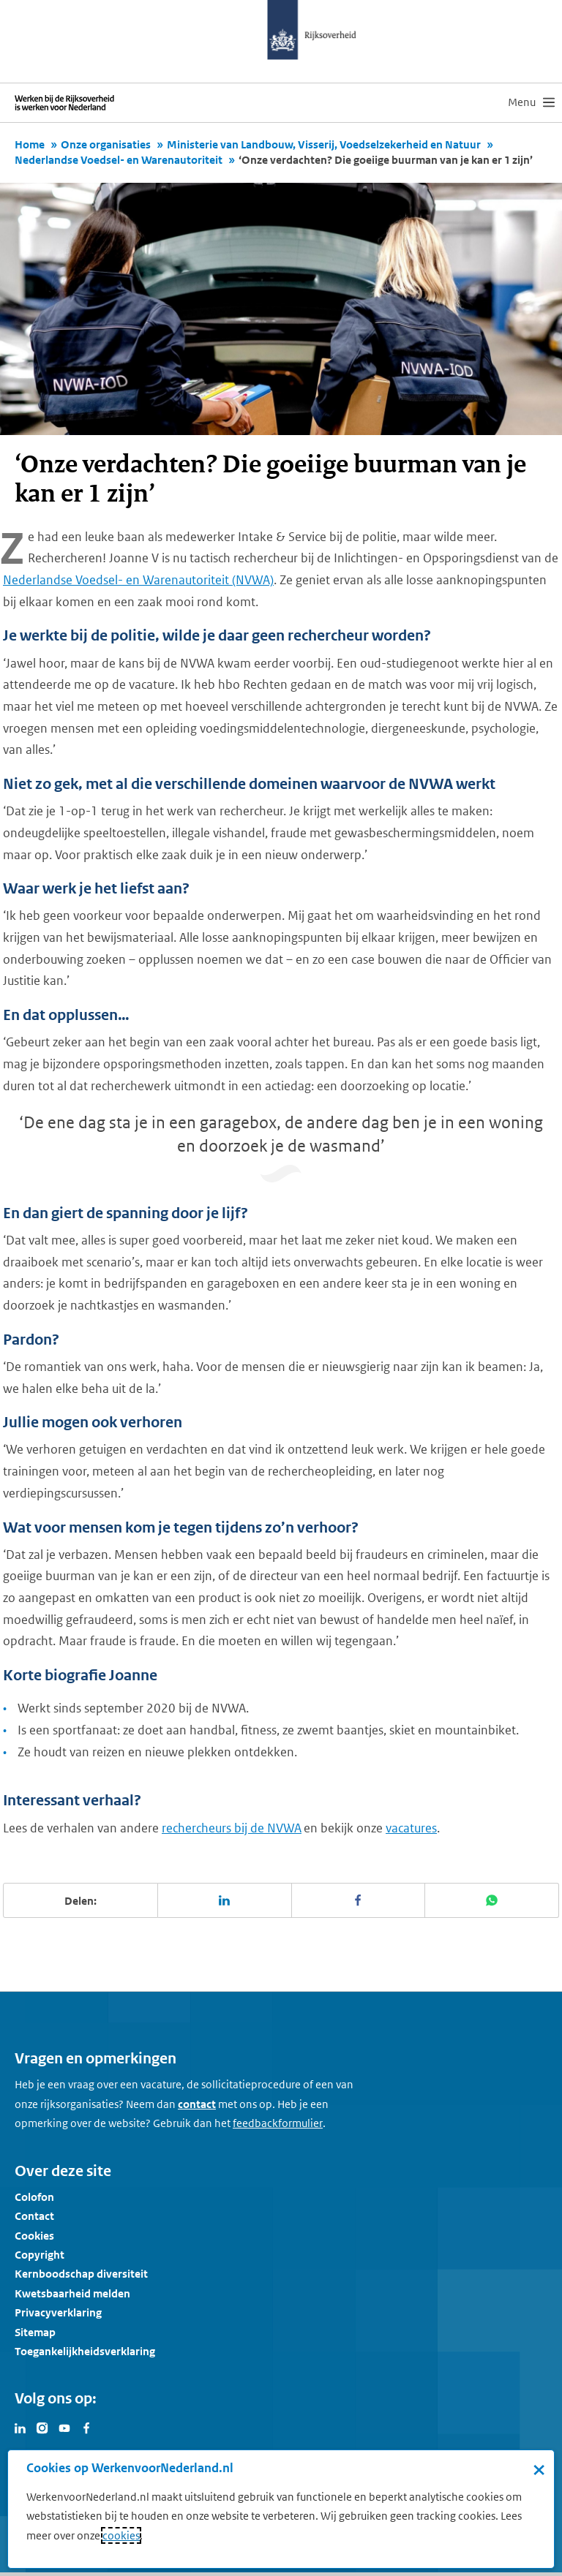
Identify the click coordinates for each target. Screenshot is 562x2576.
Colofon (34, 2197)
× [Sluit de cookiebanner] (539, 2469)
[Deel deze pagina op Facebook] (359, 1900)
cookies (121, 2535)
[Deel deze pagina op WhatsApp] (492, 1900)
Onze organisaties (106, 144)
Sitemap (35, 2332)
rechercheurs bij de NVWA (231, 1828)
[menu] (531, 102)
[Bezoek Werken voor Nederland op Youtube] (64, 2427)
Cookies (34, 2236)
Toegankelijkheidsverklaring (85, 2351)
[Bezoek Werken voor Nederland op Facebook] (86, 2427)
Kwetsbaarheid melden (72, 2293)
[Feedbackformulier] (278, 2123)
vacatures (411, 1828)
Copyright (39, 2255)
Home (30, 144)
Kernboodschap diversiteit (81, 2274)
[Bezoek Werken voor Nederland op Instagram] (42, 2427)
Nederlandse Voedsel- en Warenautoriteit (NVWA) (138, 580)
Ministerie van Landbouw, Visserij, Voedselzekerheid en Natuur (324, 144)
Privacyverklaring (58, 2312)
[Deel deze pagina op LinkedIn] (225, 1900)
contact (197, 2104)
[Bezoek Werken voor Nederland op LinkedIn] (20, 2427)
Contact (34, 2216)
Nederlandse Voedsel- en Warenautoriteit (118, 160)
